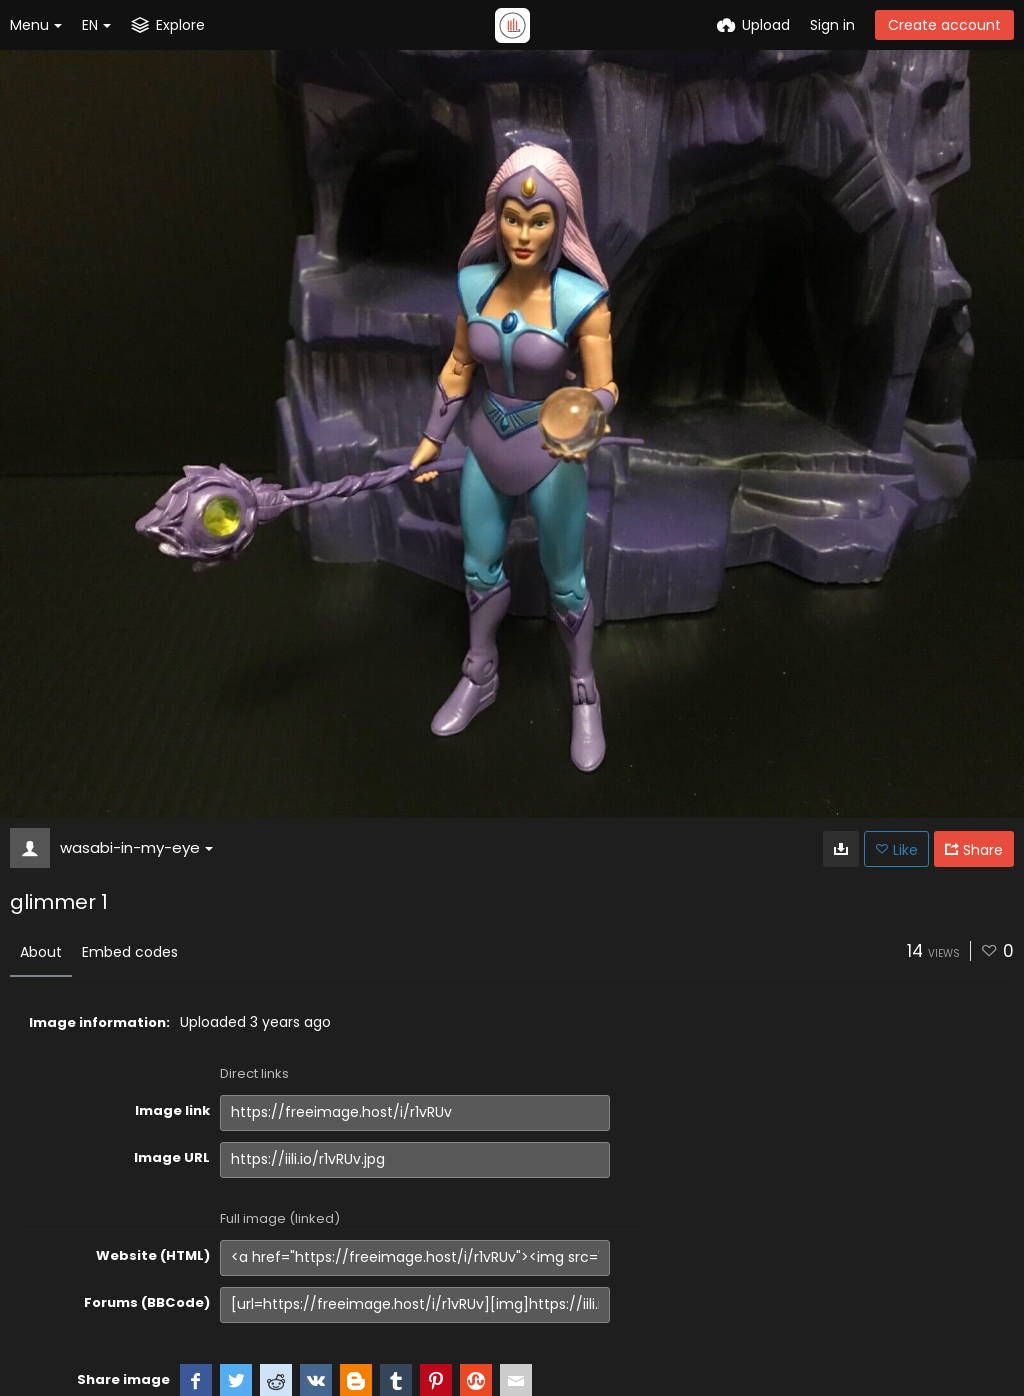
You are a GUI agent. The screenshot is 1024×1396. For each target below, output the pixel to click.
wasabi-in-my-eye (136, 847)
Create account (944, 25)
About (41, 952)
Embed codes (130, 952)
